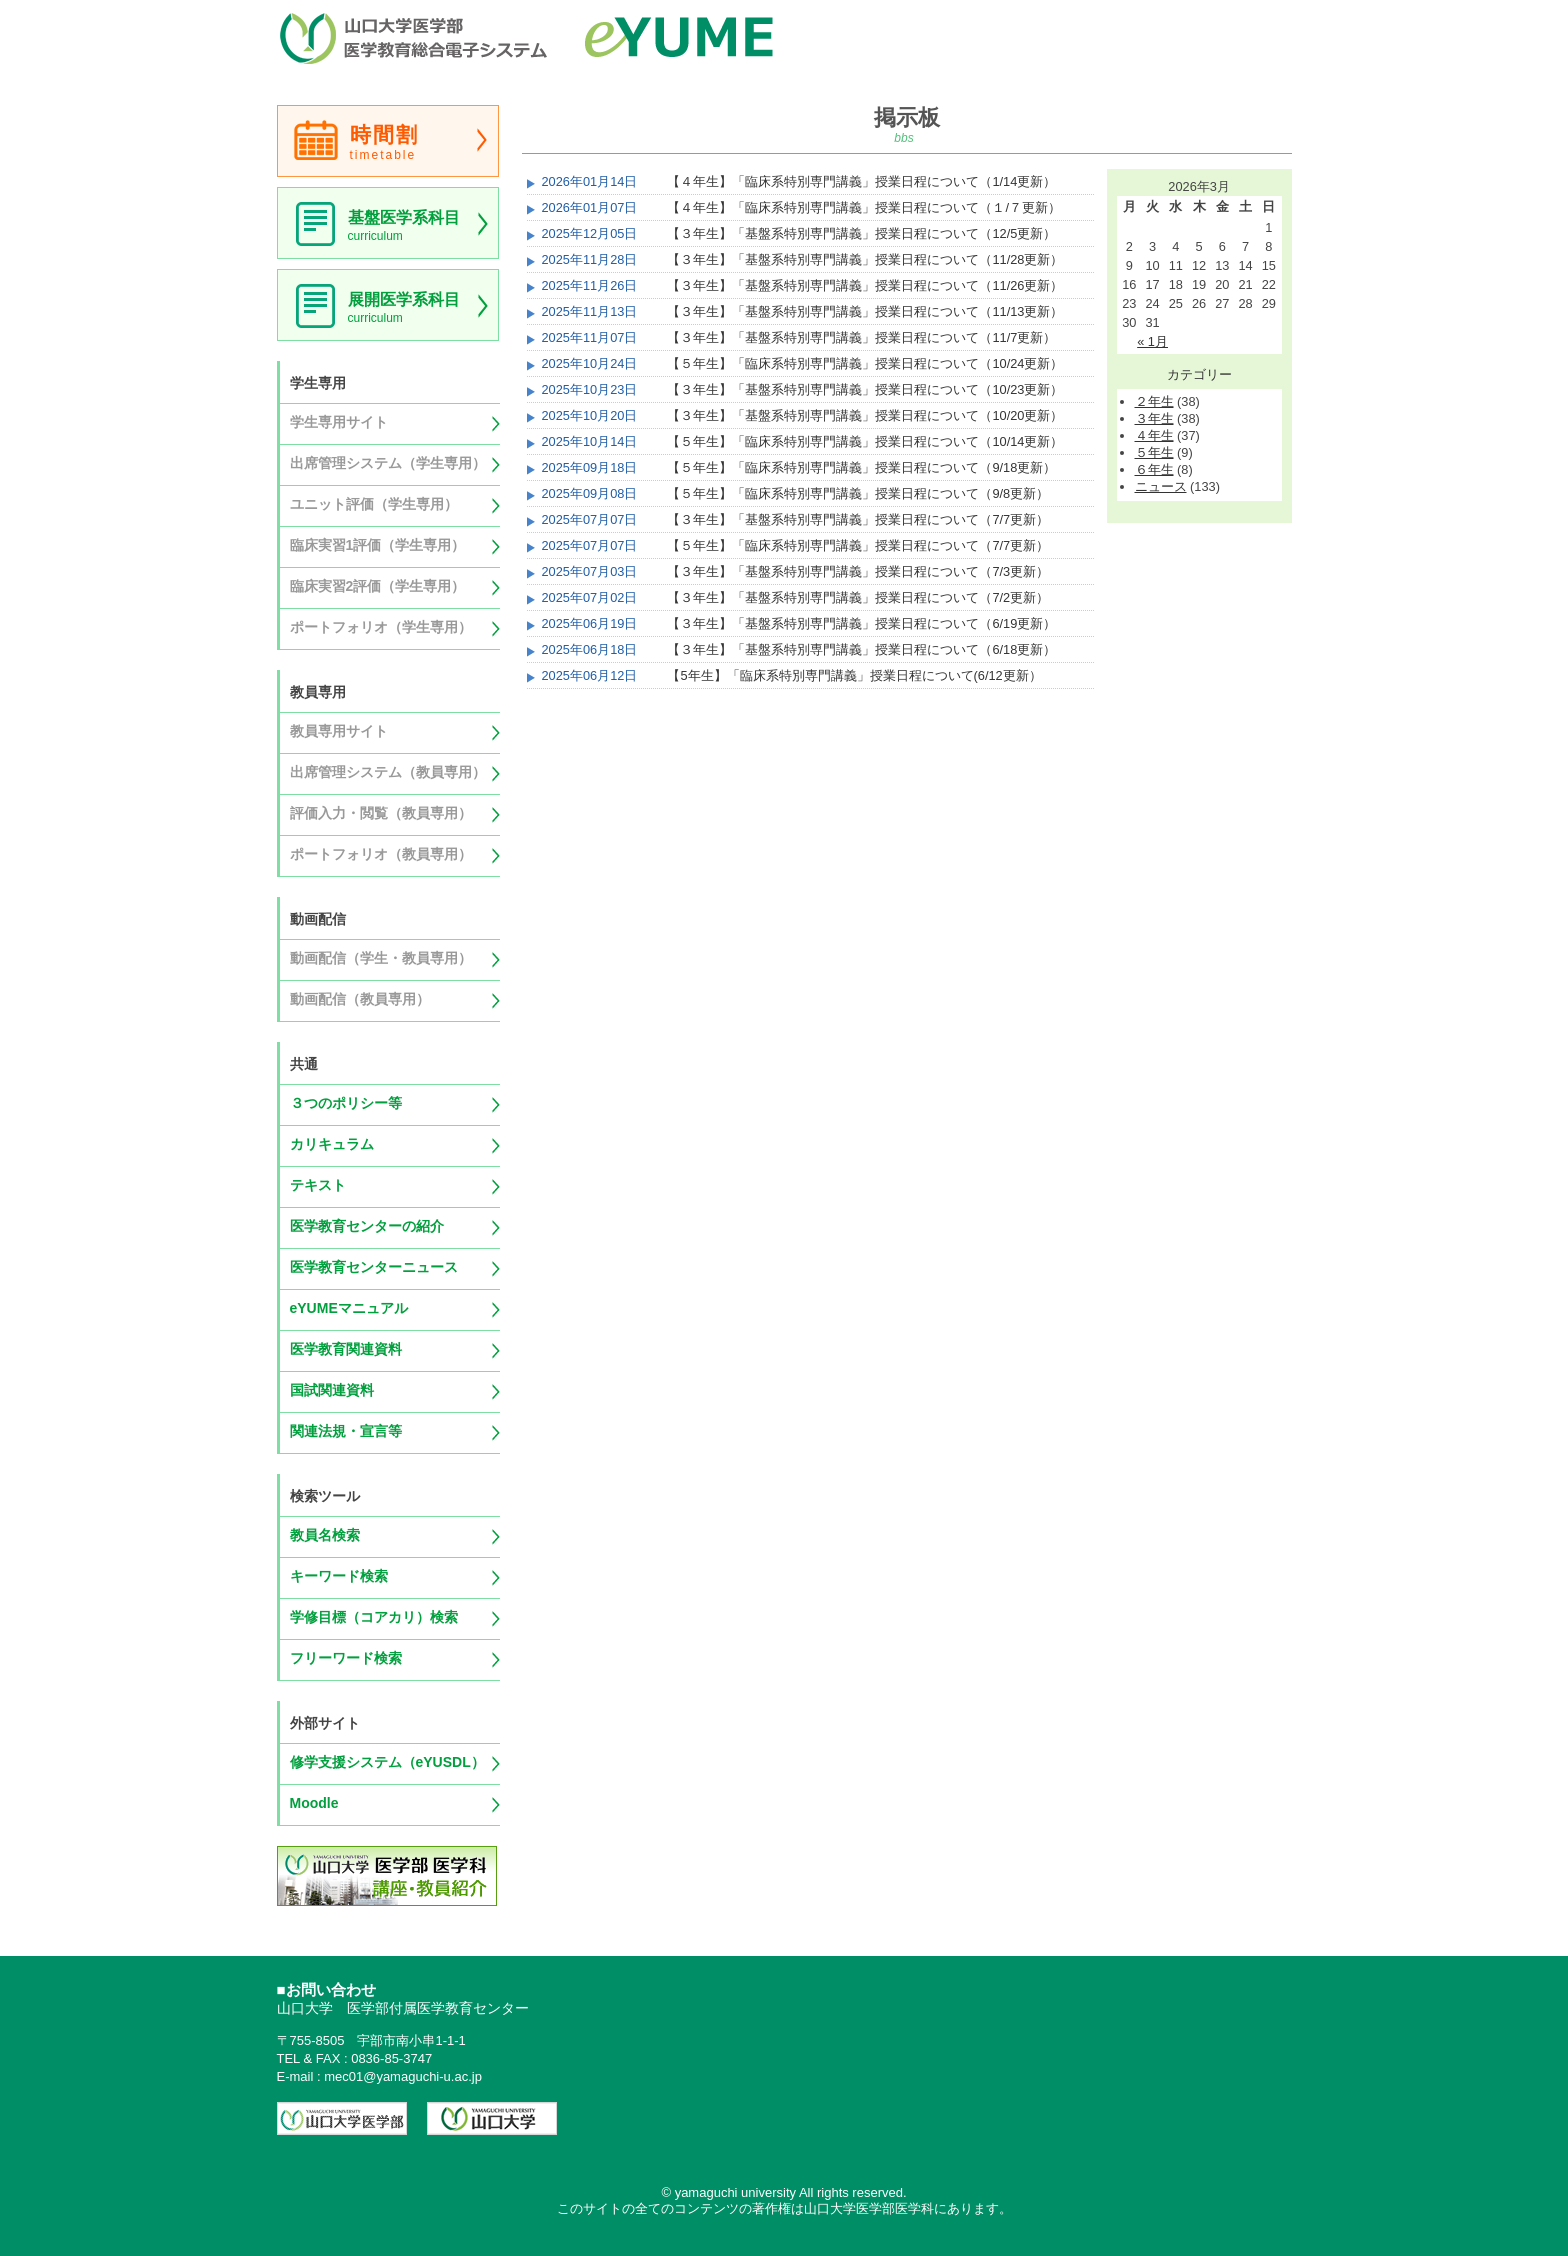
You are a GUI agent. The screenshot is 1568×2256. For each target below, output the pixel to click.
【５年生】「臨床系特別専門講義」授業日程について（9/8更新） (858, 493)
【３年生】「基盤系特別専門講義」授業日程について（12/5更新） (861, 233)
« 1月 (1152, 341)
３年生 (1154, 418)
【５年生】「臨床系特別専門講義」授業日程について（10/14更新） (865, 441)
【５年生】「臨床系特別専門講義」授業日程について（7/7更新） (858, 545)
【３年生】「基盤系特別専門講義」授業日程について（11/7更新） (861, 337)
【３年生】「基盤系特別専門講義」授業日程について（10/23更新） (865, 389)
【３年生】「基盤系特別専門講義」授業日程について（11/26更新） (865, 285)
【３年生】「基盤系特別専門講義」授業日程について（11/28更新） (865, 259)
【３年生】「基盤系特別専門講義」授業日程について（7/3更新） (858, 571)
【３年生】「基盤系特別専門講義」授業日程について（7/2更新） (858, 597)
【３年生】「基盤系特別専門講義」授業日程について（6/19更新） (861, 623)
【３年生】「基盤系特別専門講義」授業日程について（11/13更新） (865, 311)
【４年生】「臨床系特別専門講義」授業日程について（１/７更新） (864, 207)
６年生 (1154, 469)
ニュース (1161, 486)
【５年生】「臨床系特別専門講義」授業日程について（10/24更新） (865, 363)
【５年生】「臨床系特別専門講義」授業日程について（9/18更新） (861, 467)
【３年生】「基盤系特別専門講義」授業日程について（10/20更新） (865, 415)
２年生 (1154, 401)
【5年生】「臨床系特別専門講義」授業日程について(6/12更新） (854, 675)
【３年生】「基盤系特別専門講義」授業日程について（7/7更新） (858, 519)
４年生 (1154, 435)
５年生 (1154, 452)
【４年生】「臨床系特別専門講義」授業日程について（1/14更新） (861, 181)
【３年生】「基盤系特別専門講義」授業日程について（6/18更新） (861, 649)
